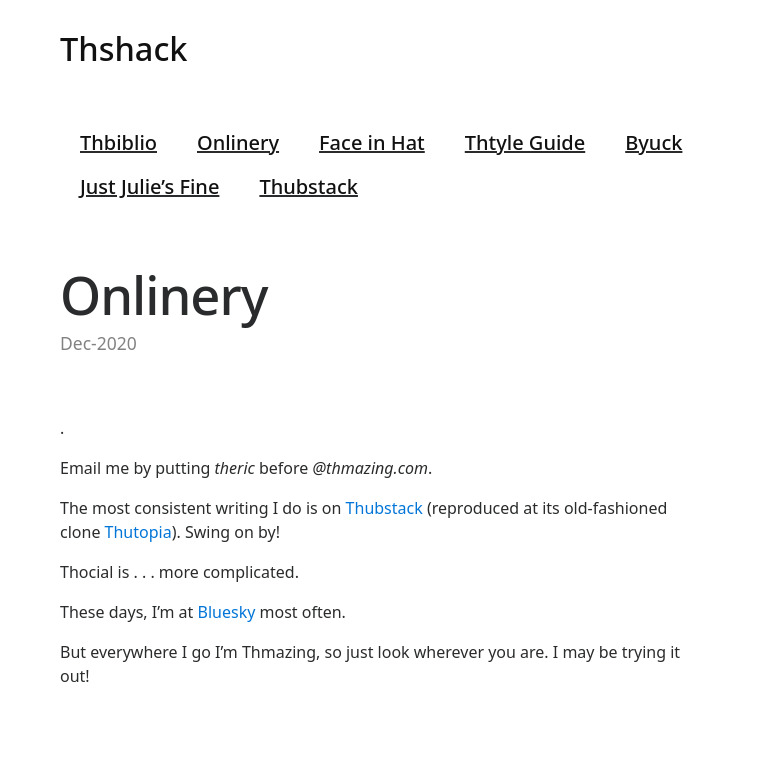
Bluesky (227, 612)
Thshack (124, 48)
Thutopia (138, 532)
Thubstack (384, 508)
